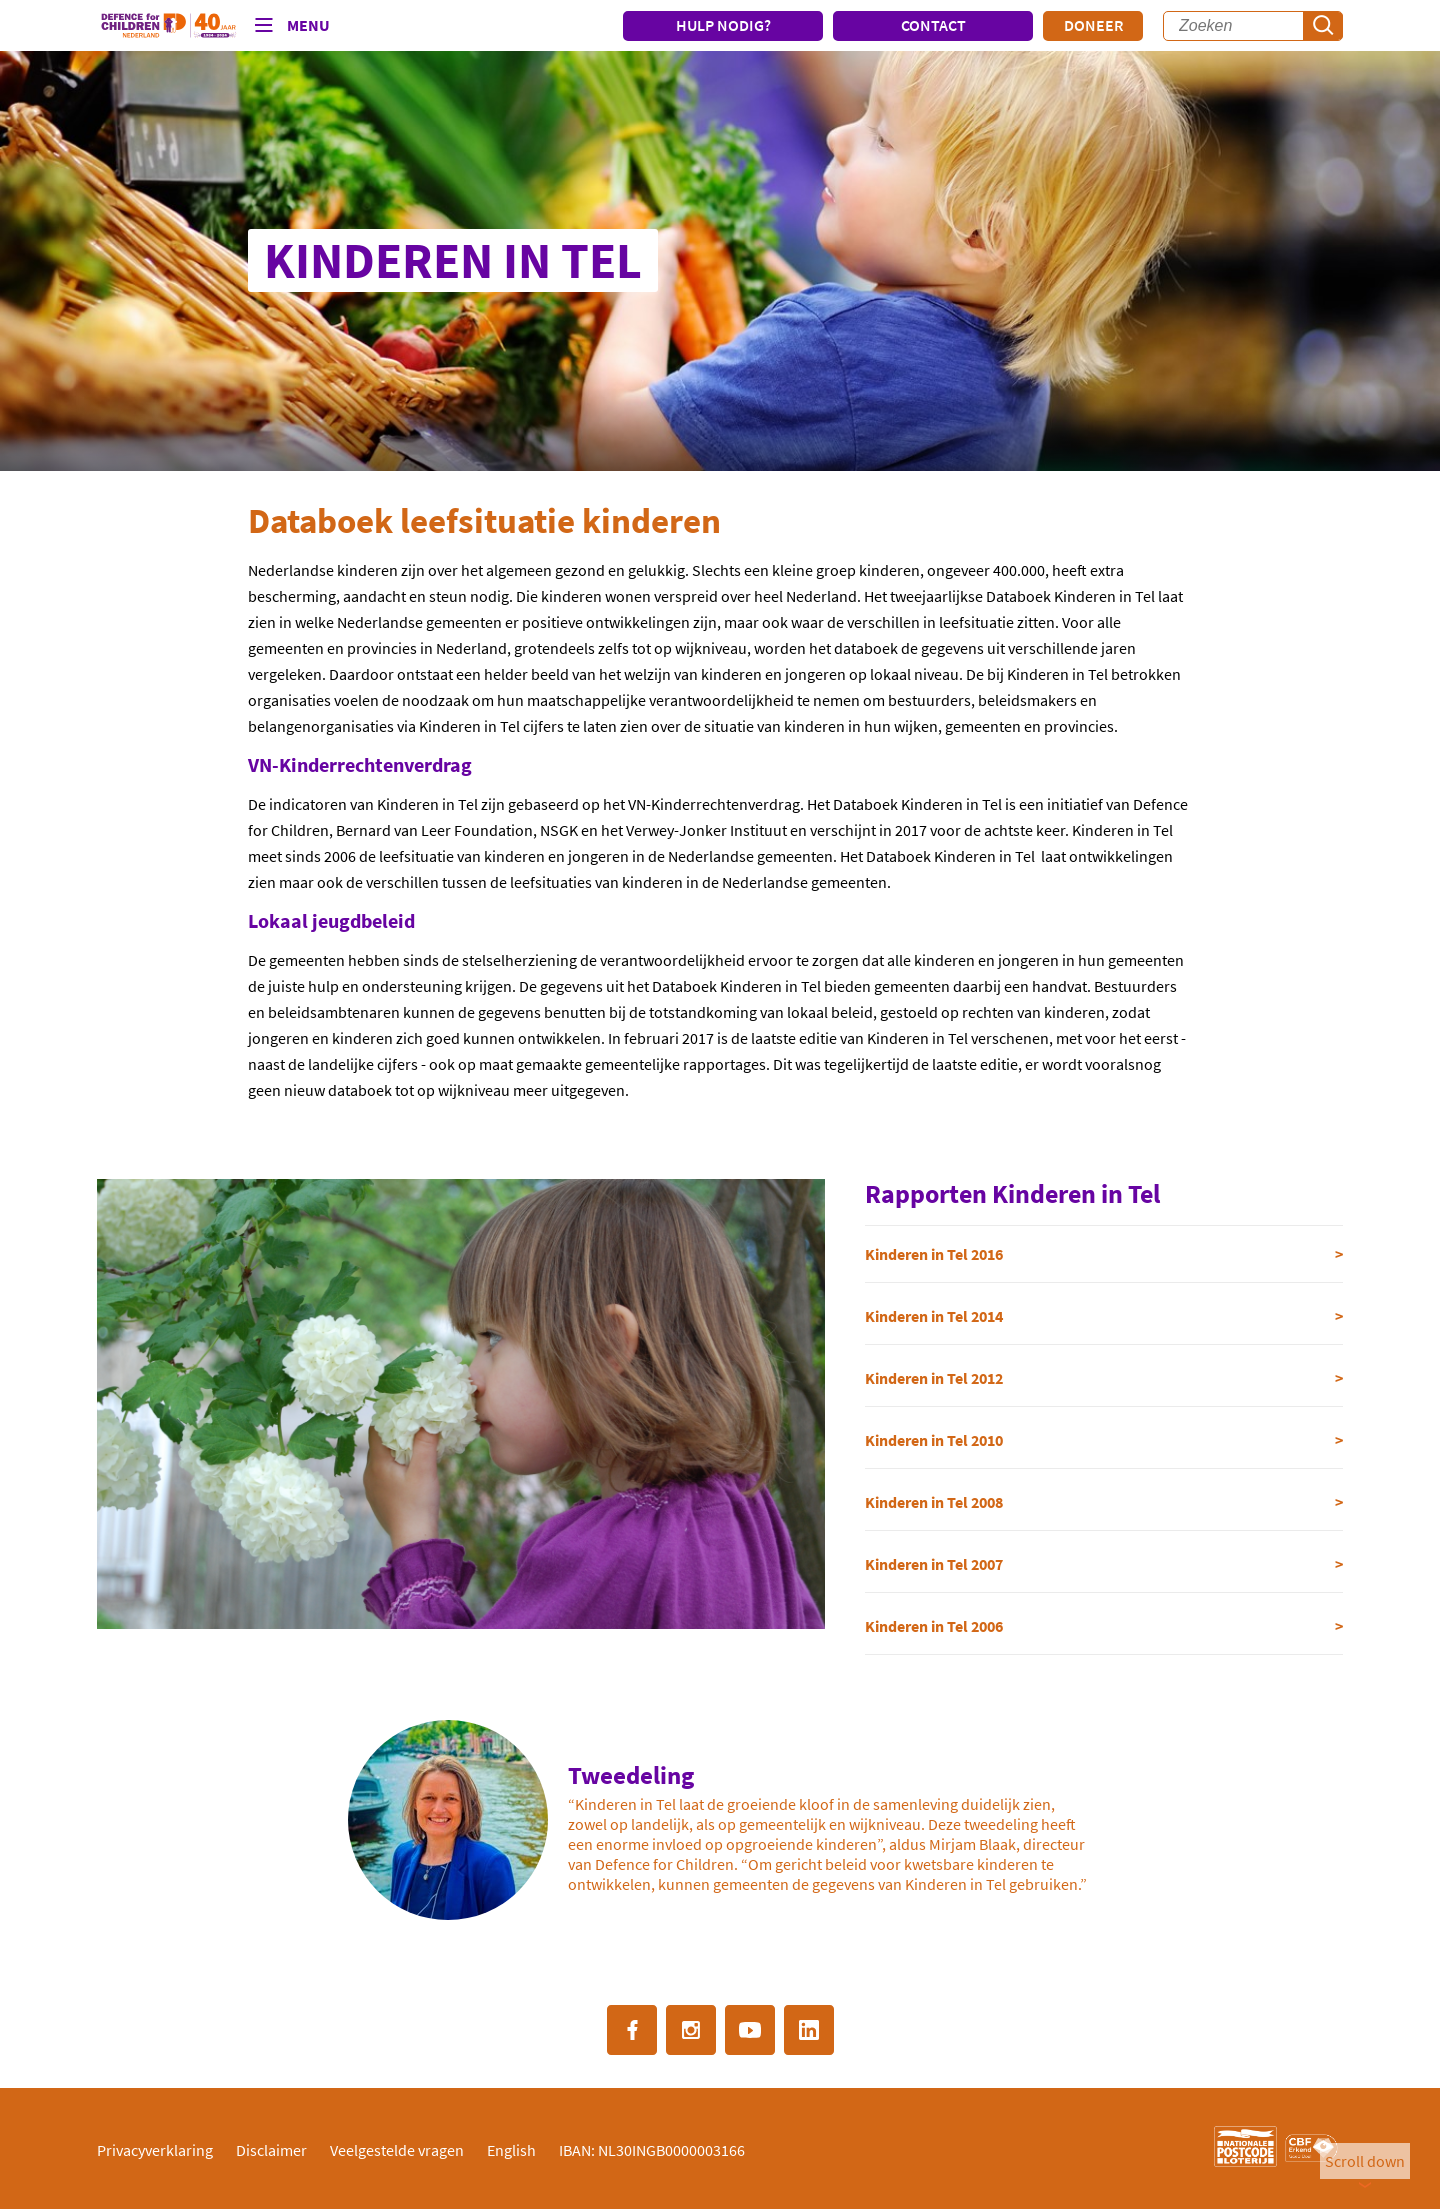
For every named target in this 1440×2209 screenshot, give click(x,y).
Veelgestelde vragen (397, 2150)
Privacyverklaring (155, 2150)
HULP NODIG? (723, 25)
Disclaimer (271, 2150)
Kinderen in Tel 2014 (934, 1316)
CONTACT (933, 25)
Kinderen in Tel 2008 (934, 1502)
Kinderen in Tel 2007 (934, 1564)
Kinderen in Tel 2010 (934, 1440)
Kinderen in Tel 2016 (934, 1254)
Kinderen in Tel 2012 (934, 1378)
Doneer (1093, 25)
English (511, 2150)
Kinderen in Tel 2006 (934, 1626)
